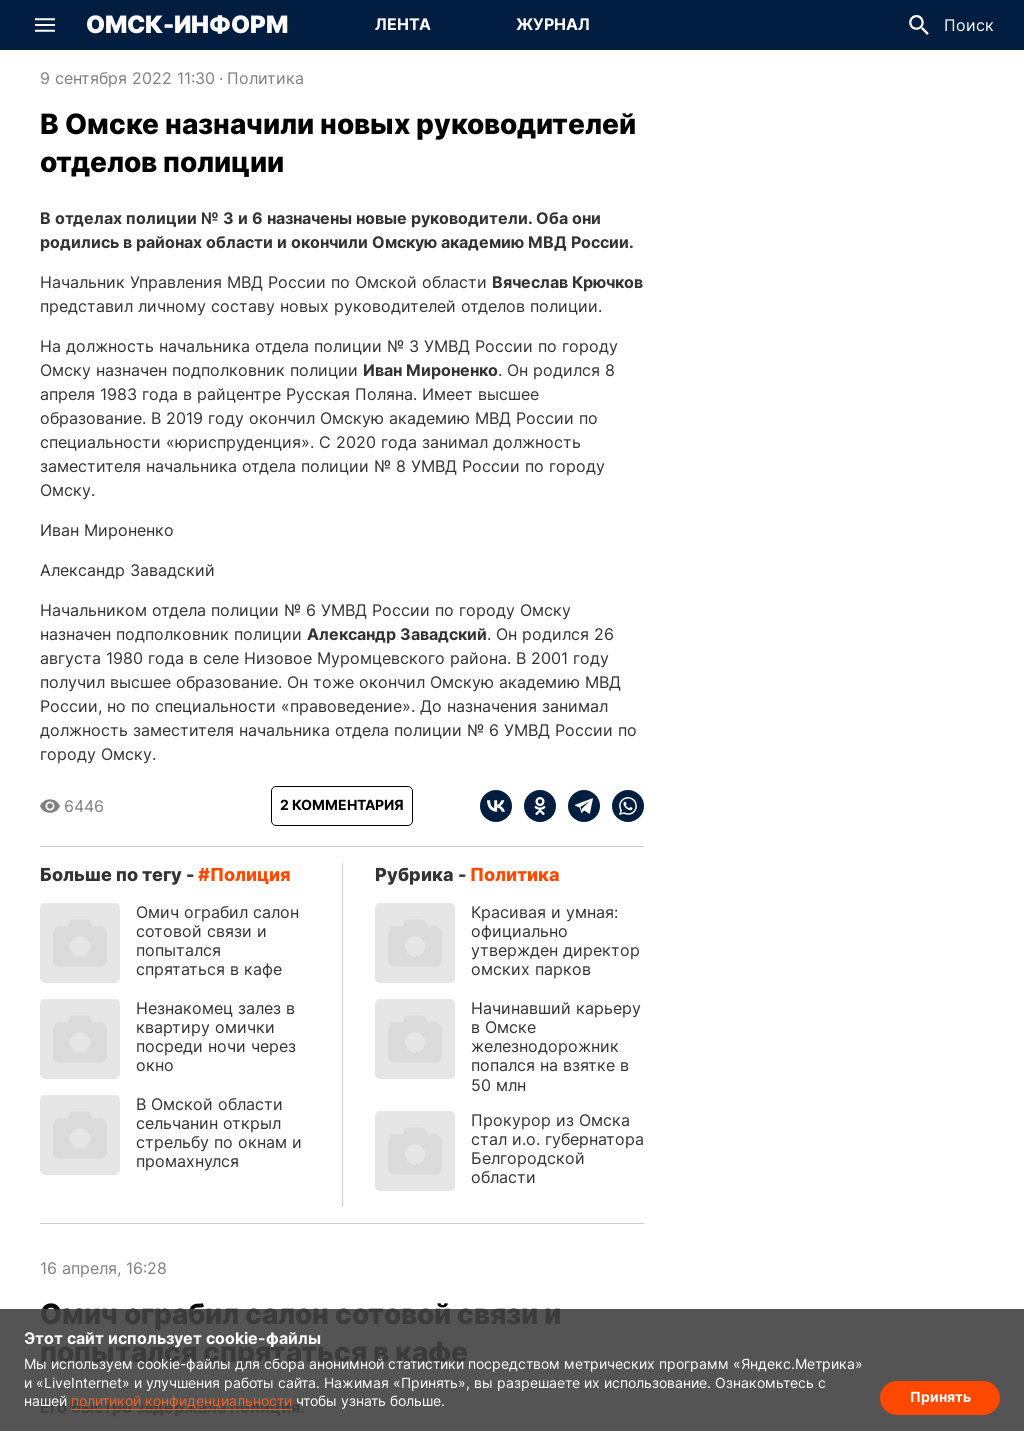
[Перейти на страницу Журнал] (553, 25)
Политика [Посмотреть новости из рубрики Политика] (265, 78)
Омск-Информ (187, 25)
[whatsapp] (622, 806)
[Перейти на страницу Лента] (403, 25)
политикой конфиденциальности (181, 1400)
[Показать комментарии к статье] (342, 806)
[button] (45, 25)
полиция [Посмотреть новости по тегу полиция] (250, 874)
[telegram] (578, 806)
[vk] (496, 806)
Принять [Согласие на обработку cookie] (940, 1396)
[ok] (534, 806)
